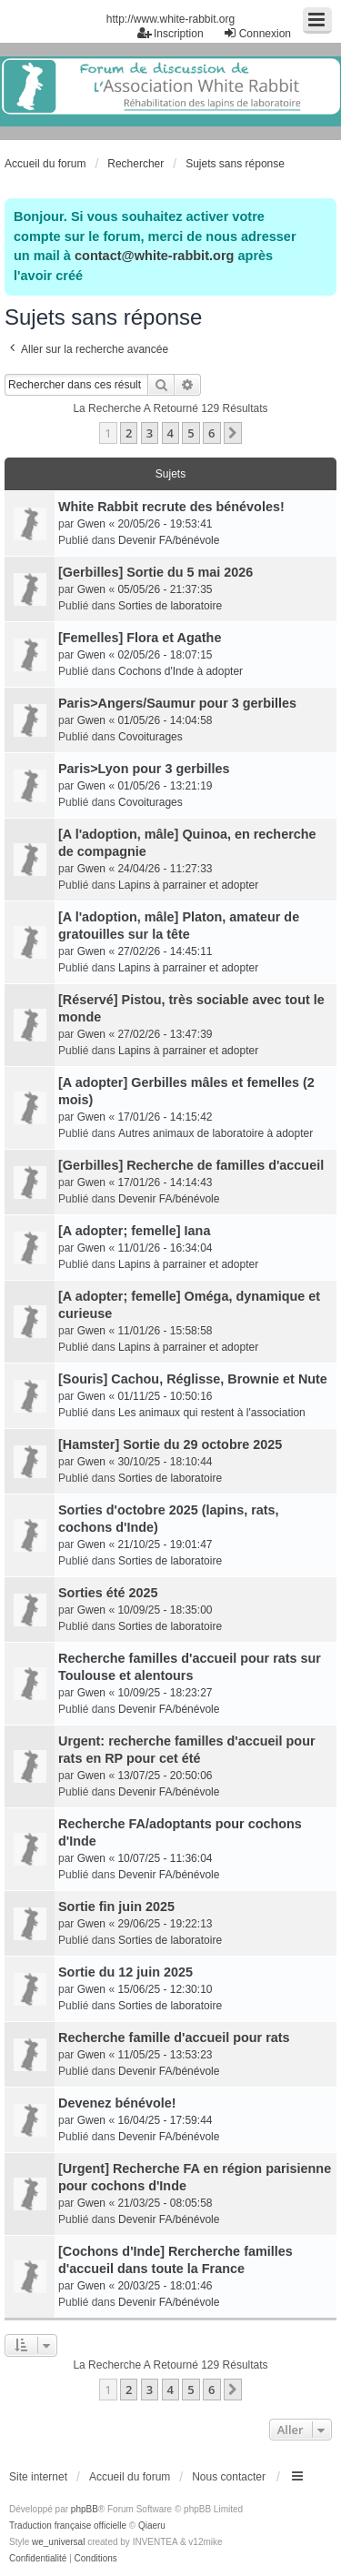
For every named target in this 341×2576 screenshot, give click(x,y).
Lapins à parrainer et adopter (188, 885)
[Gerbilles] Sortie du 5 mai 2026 (155, 572)
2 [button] (128, 433)
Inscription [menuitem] (170, 33)
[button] (233, 433)
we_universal (58, 2542)
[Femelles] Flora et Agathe (139, 637)
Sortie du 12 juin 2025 (125, 1972)
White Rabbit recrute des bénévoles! (171, 506)
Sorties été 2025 (108, 1592)
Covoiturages (150, 736)
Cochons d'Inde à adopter (180, 671)
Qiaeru (151, 2526)
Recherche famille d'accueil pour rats (174, 2037)
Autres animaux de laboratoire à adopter (215, 1133)
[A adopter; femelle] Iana (134, 1230)
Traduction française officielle (67, 2526)
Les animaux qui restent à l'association (212, 1412)
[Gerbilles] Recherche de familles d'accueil (191, 1165)
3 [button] (149, 433)
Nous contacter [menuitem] (229, 2476)
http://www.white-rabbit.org (170, 19)
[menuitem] (37, 2559)
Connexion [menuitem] (257, 33)
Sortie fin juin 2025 (116, 1906)
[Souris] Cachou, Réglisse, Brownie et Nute (192, 1379)
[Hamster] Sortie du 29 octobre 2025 (170, 1444)
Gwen (91, 524)
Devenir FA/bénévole (168, 540)
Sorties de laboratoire (170, 605)
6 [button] (211, 433)
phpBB (84, 2509)
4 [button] (170, 433)
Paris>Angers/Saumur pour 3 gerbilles (177, 703)
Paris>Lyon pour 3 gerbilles (144, 768)
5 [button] (190, 433)
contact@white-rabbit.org (154, 255)
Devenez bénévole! (117, 2103)
